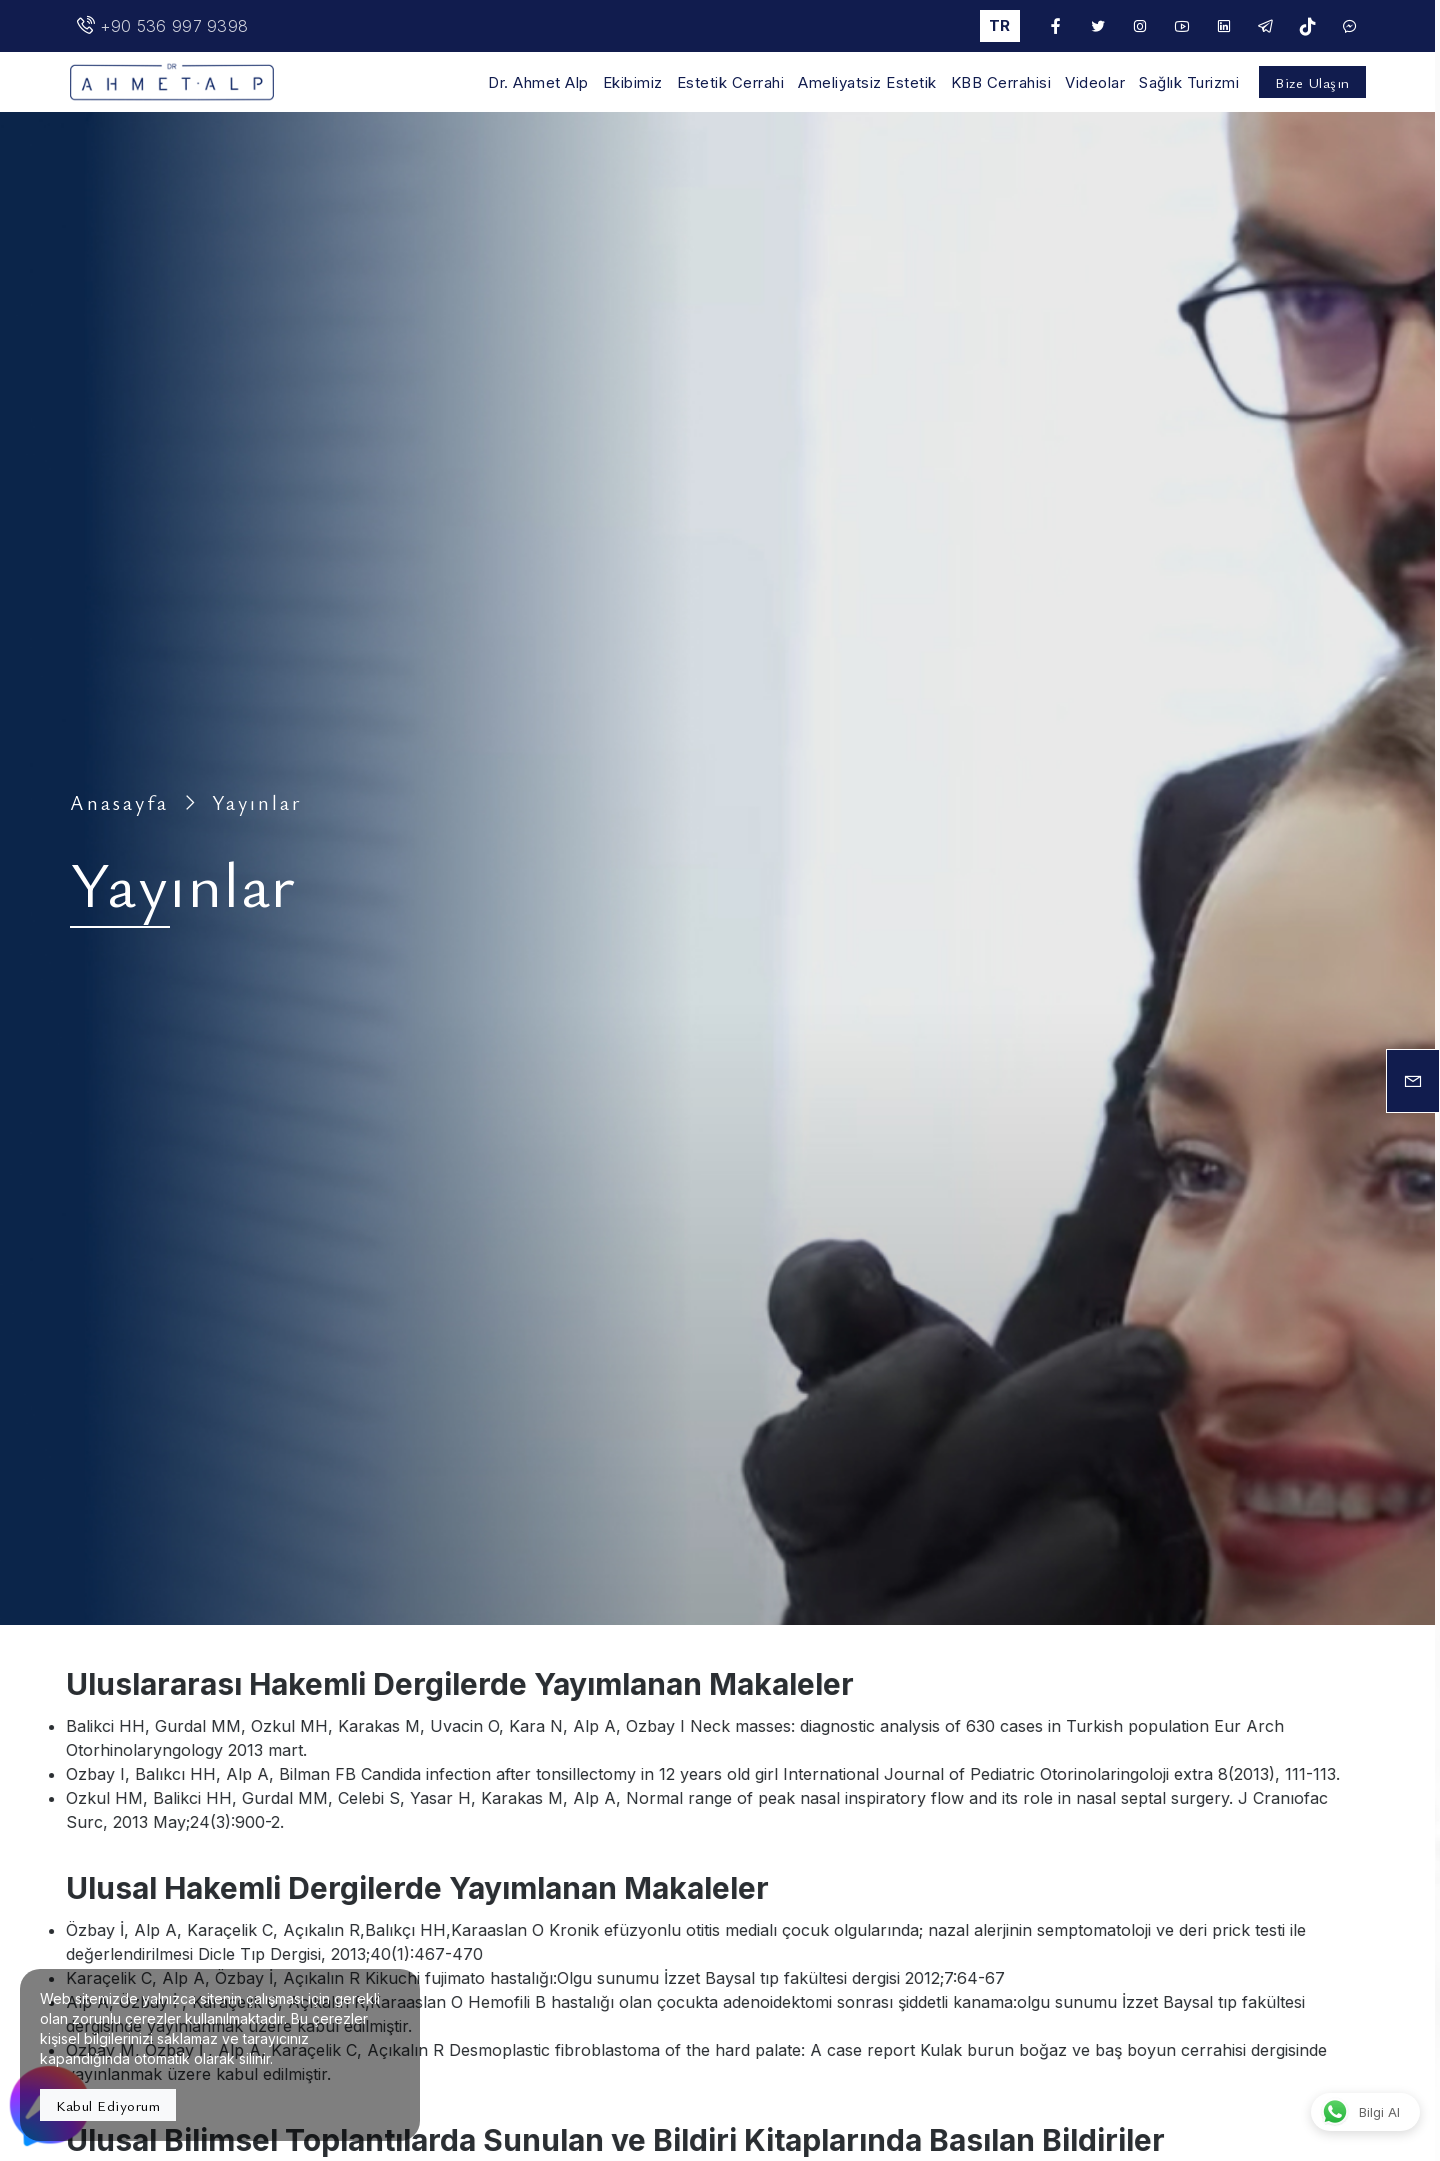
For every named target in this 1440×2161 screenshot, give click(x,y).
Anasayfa (119, 802)
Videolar (1095, 83)
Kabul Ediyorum (108, 2105)
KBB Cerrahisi (1001, 83)
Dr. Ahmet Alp (538, 83)
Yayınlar (257, 802)
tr (999, 25)
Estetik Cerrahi (731, 83)
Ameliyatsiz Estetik (867, 83)
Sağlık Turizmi (1189, 83)
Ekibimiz (633, 83)
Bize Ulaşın (1312, 82)
